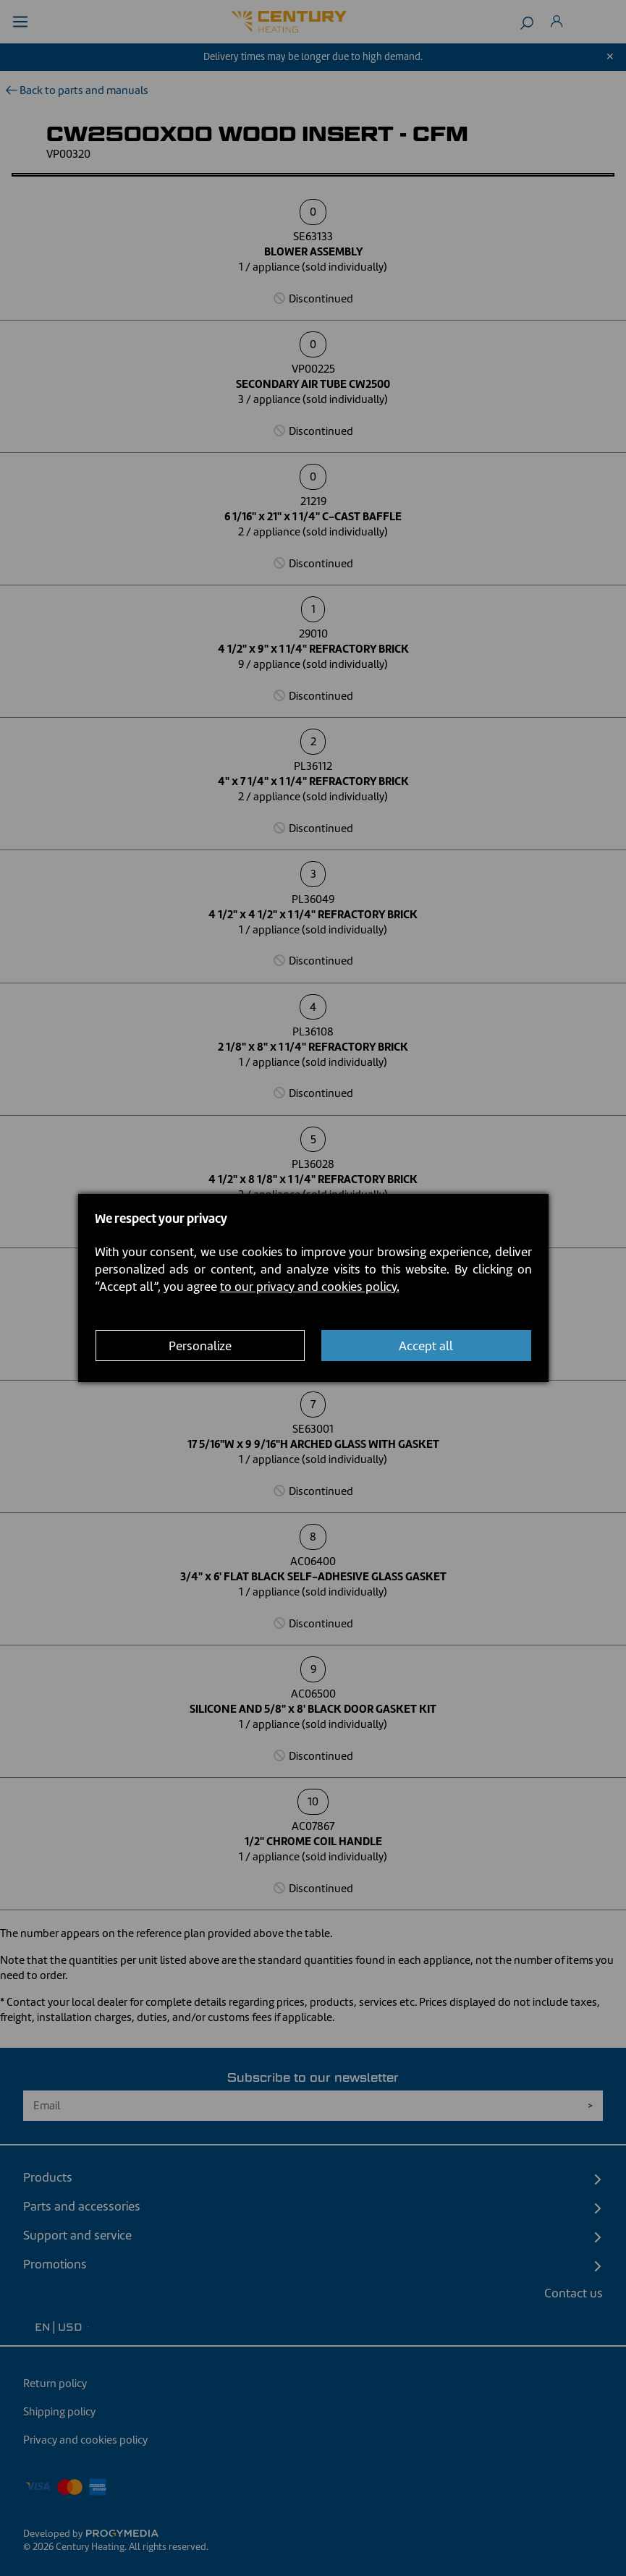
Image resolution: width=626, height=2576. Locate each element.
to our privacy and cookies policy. (309, 1286)
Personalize (200, 1346)
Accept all (426, 1346)
